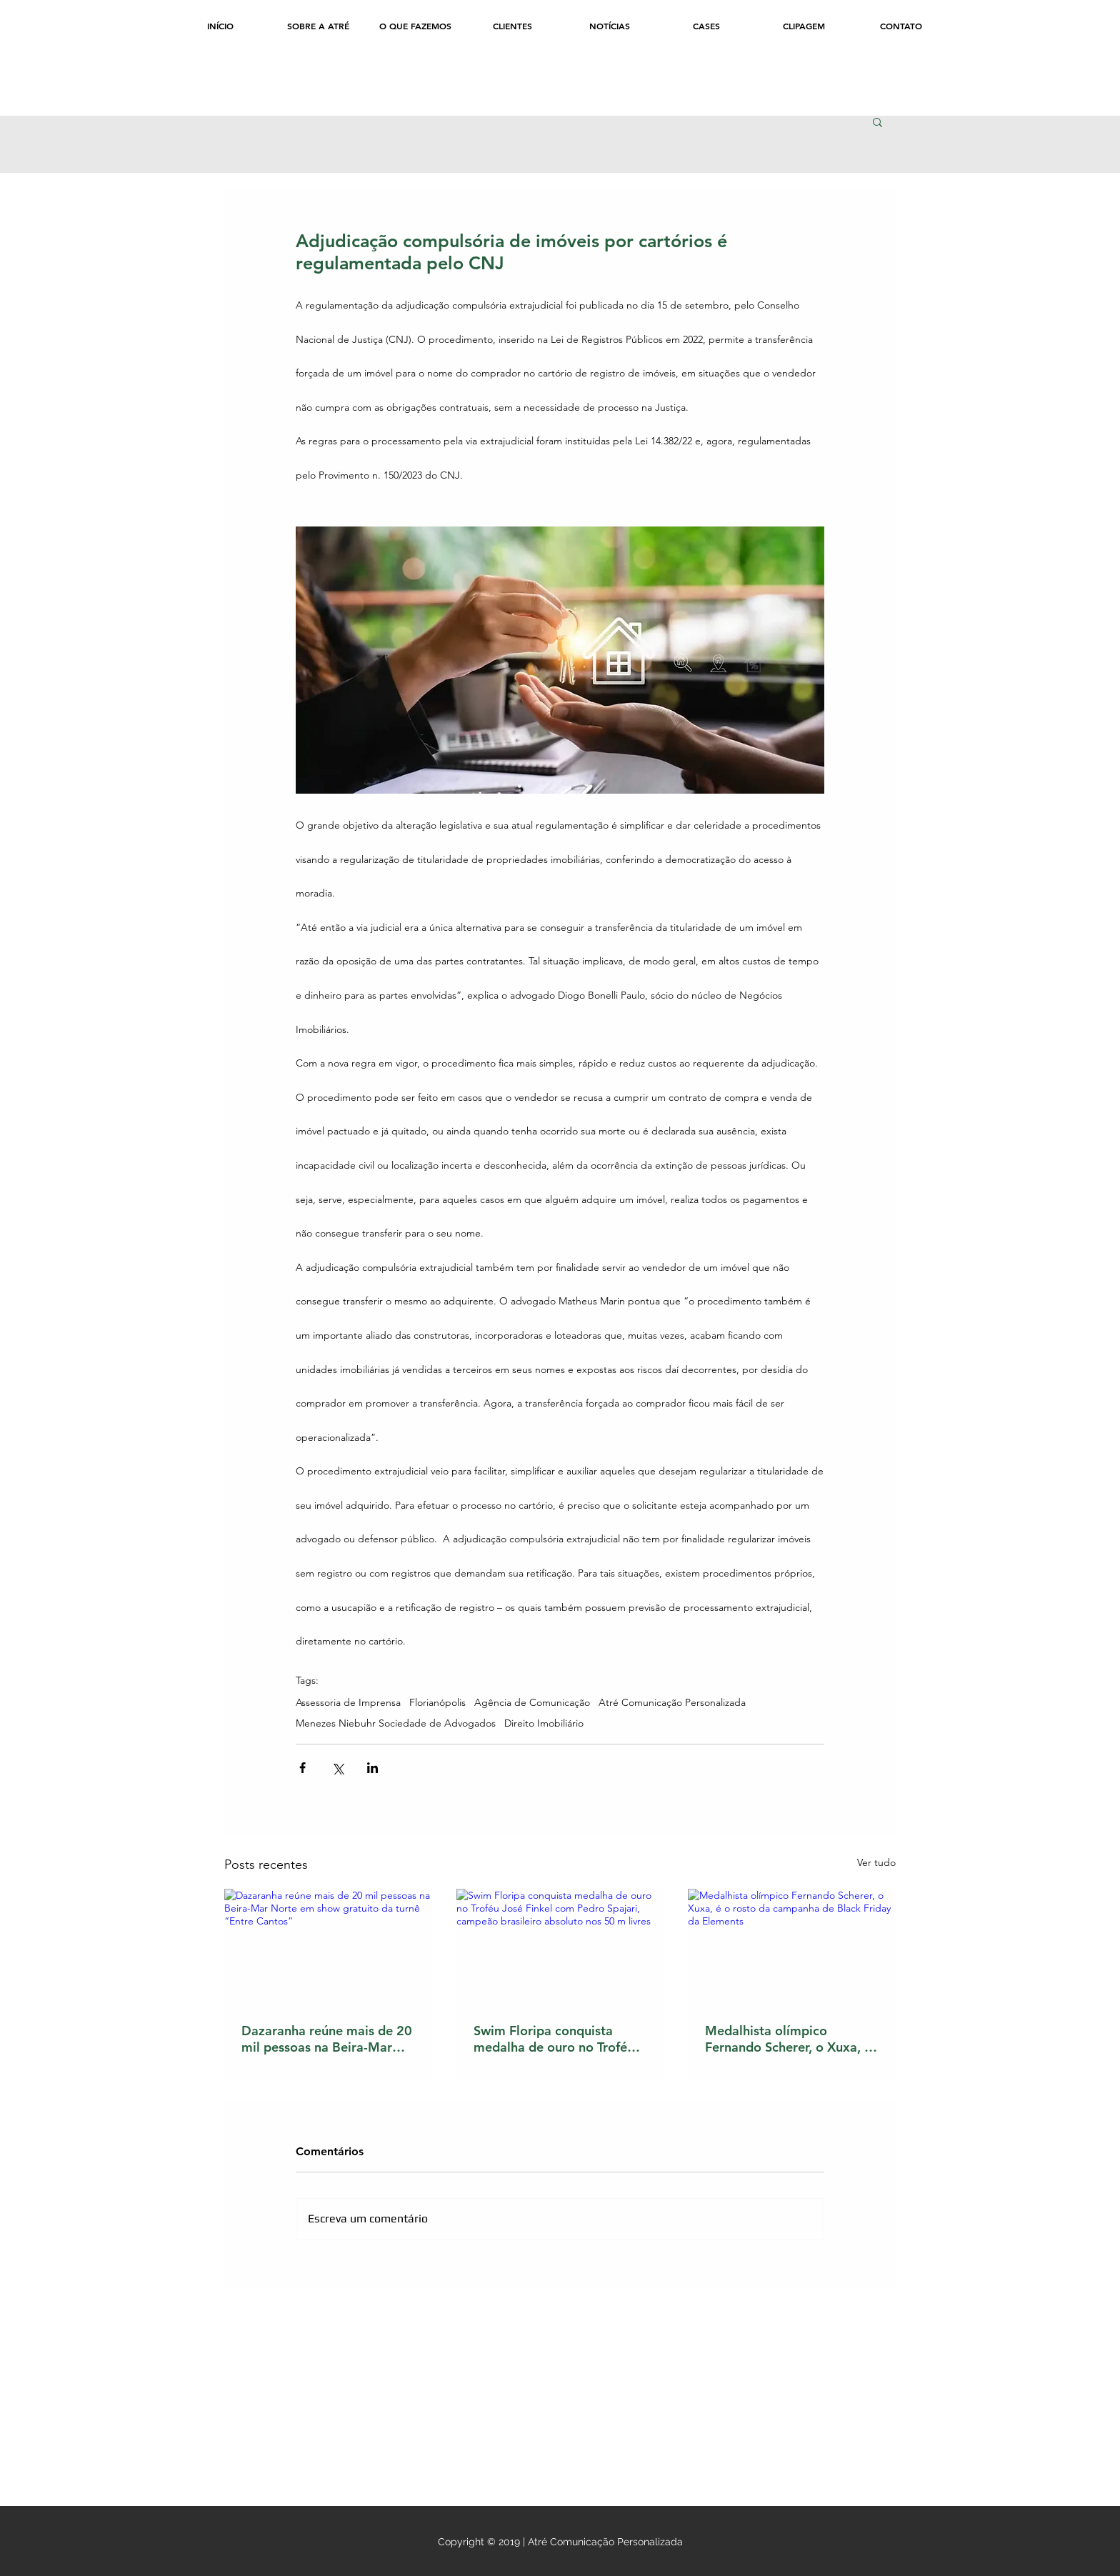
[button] (877, 121)
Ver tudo (876, 1862)
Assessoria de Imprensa (348, 1703)
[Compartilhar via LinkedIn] (372, 1767)
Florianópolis (437, 1703)
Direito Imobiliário (544, 1723)
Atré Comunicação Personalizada (672, 1703)
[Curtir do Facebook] (282, 88)
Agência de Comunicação (532, 1703)
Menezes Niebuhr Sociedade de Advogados (396, 1723)
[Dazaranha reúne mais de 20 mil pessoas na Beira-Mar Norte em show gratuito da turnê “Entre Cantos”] (328, 1947)
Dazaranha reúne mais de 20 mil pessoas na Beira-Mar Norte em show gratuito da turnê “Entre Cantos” (326, 2038)
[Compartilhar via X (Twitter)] (337, 1767)
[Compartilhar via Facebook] (302, 1767)
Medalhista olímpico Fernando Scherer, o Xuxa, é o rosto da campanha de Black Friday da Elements (788, 2038)
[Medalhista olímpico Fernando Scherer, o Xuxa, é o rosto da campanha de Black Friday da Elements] (792, 1947)
